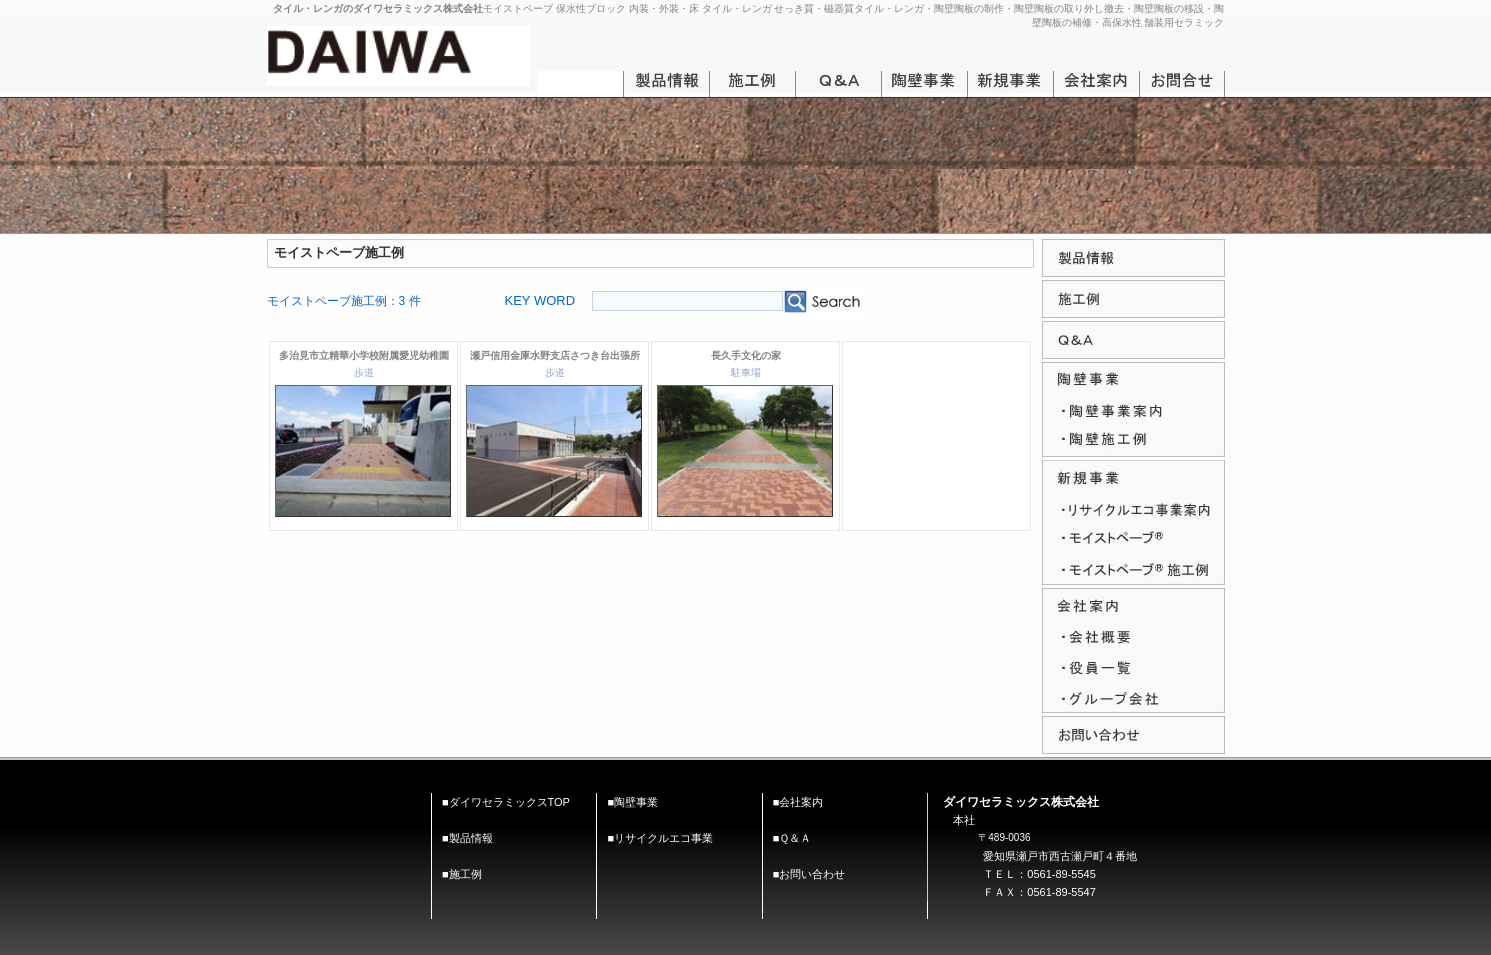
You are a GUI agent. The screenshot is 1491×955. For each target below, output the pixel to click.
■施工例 (462, 874)
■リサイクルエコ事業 (660, 838)
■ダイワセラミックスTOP (506, 802)
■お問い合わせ (809, 874)
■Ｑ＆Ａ (792, 838)
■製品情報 (467, 838)
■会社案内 (798, 802)
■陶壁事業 (632, 802)
